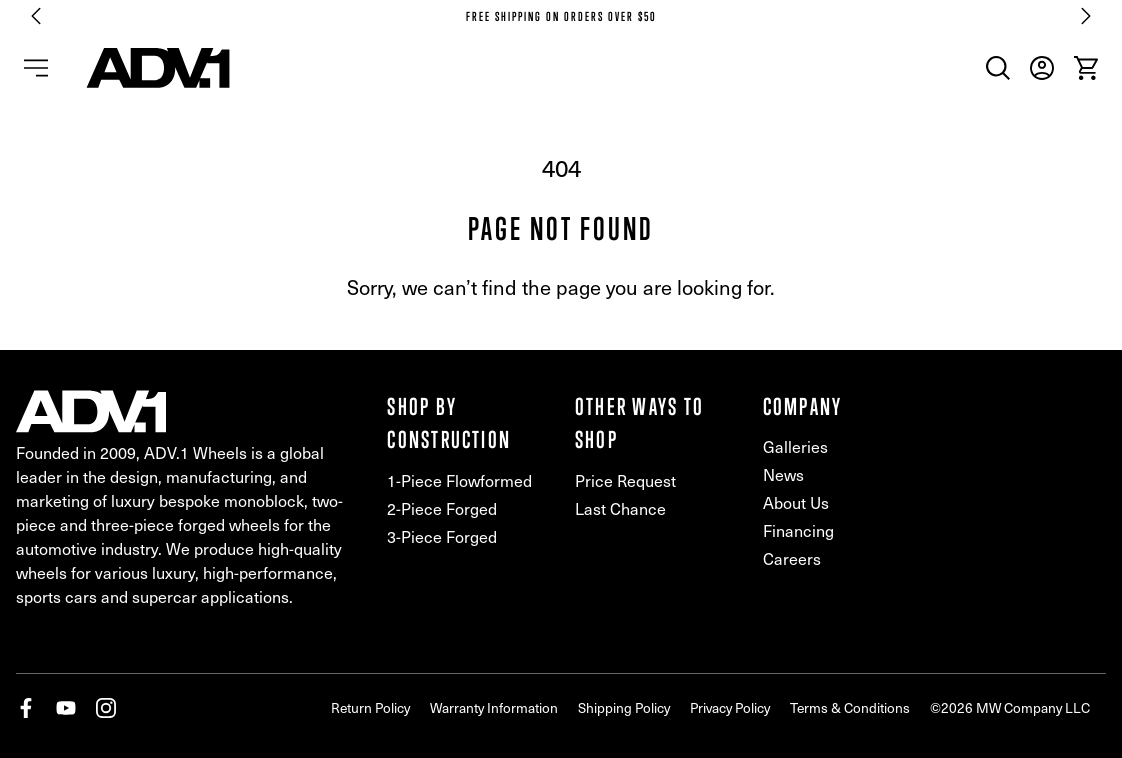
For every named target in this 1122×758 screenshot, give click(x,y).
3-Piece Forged (442, 536)
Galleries (795, 446)
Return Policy (370, 707)
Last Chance (620, 508)
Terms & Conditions (850, 707)
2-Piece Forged (442, 508)
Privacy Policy (730, 707)
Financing (798, 530)
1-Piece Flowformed (459, 480)
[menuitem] (998, 68)
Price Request (625, 480)
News (783, 474)
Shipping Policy (624, 707)
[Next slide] (1086, 16)
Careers (792, 558)
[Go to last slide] (36, 16)
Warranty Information (494, 707)
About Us (796, 502)
